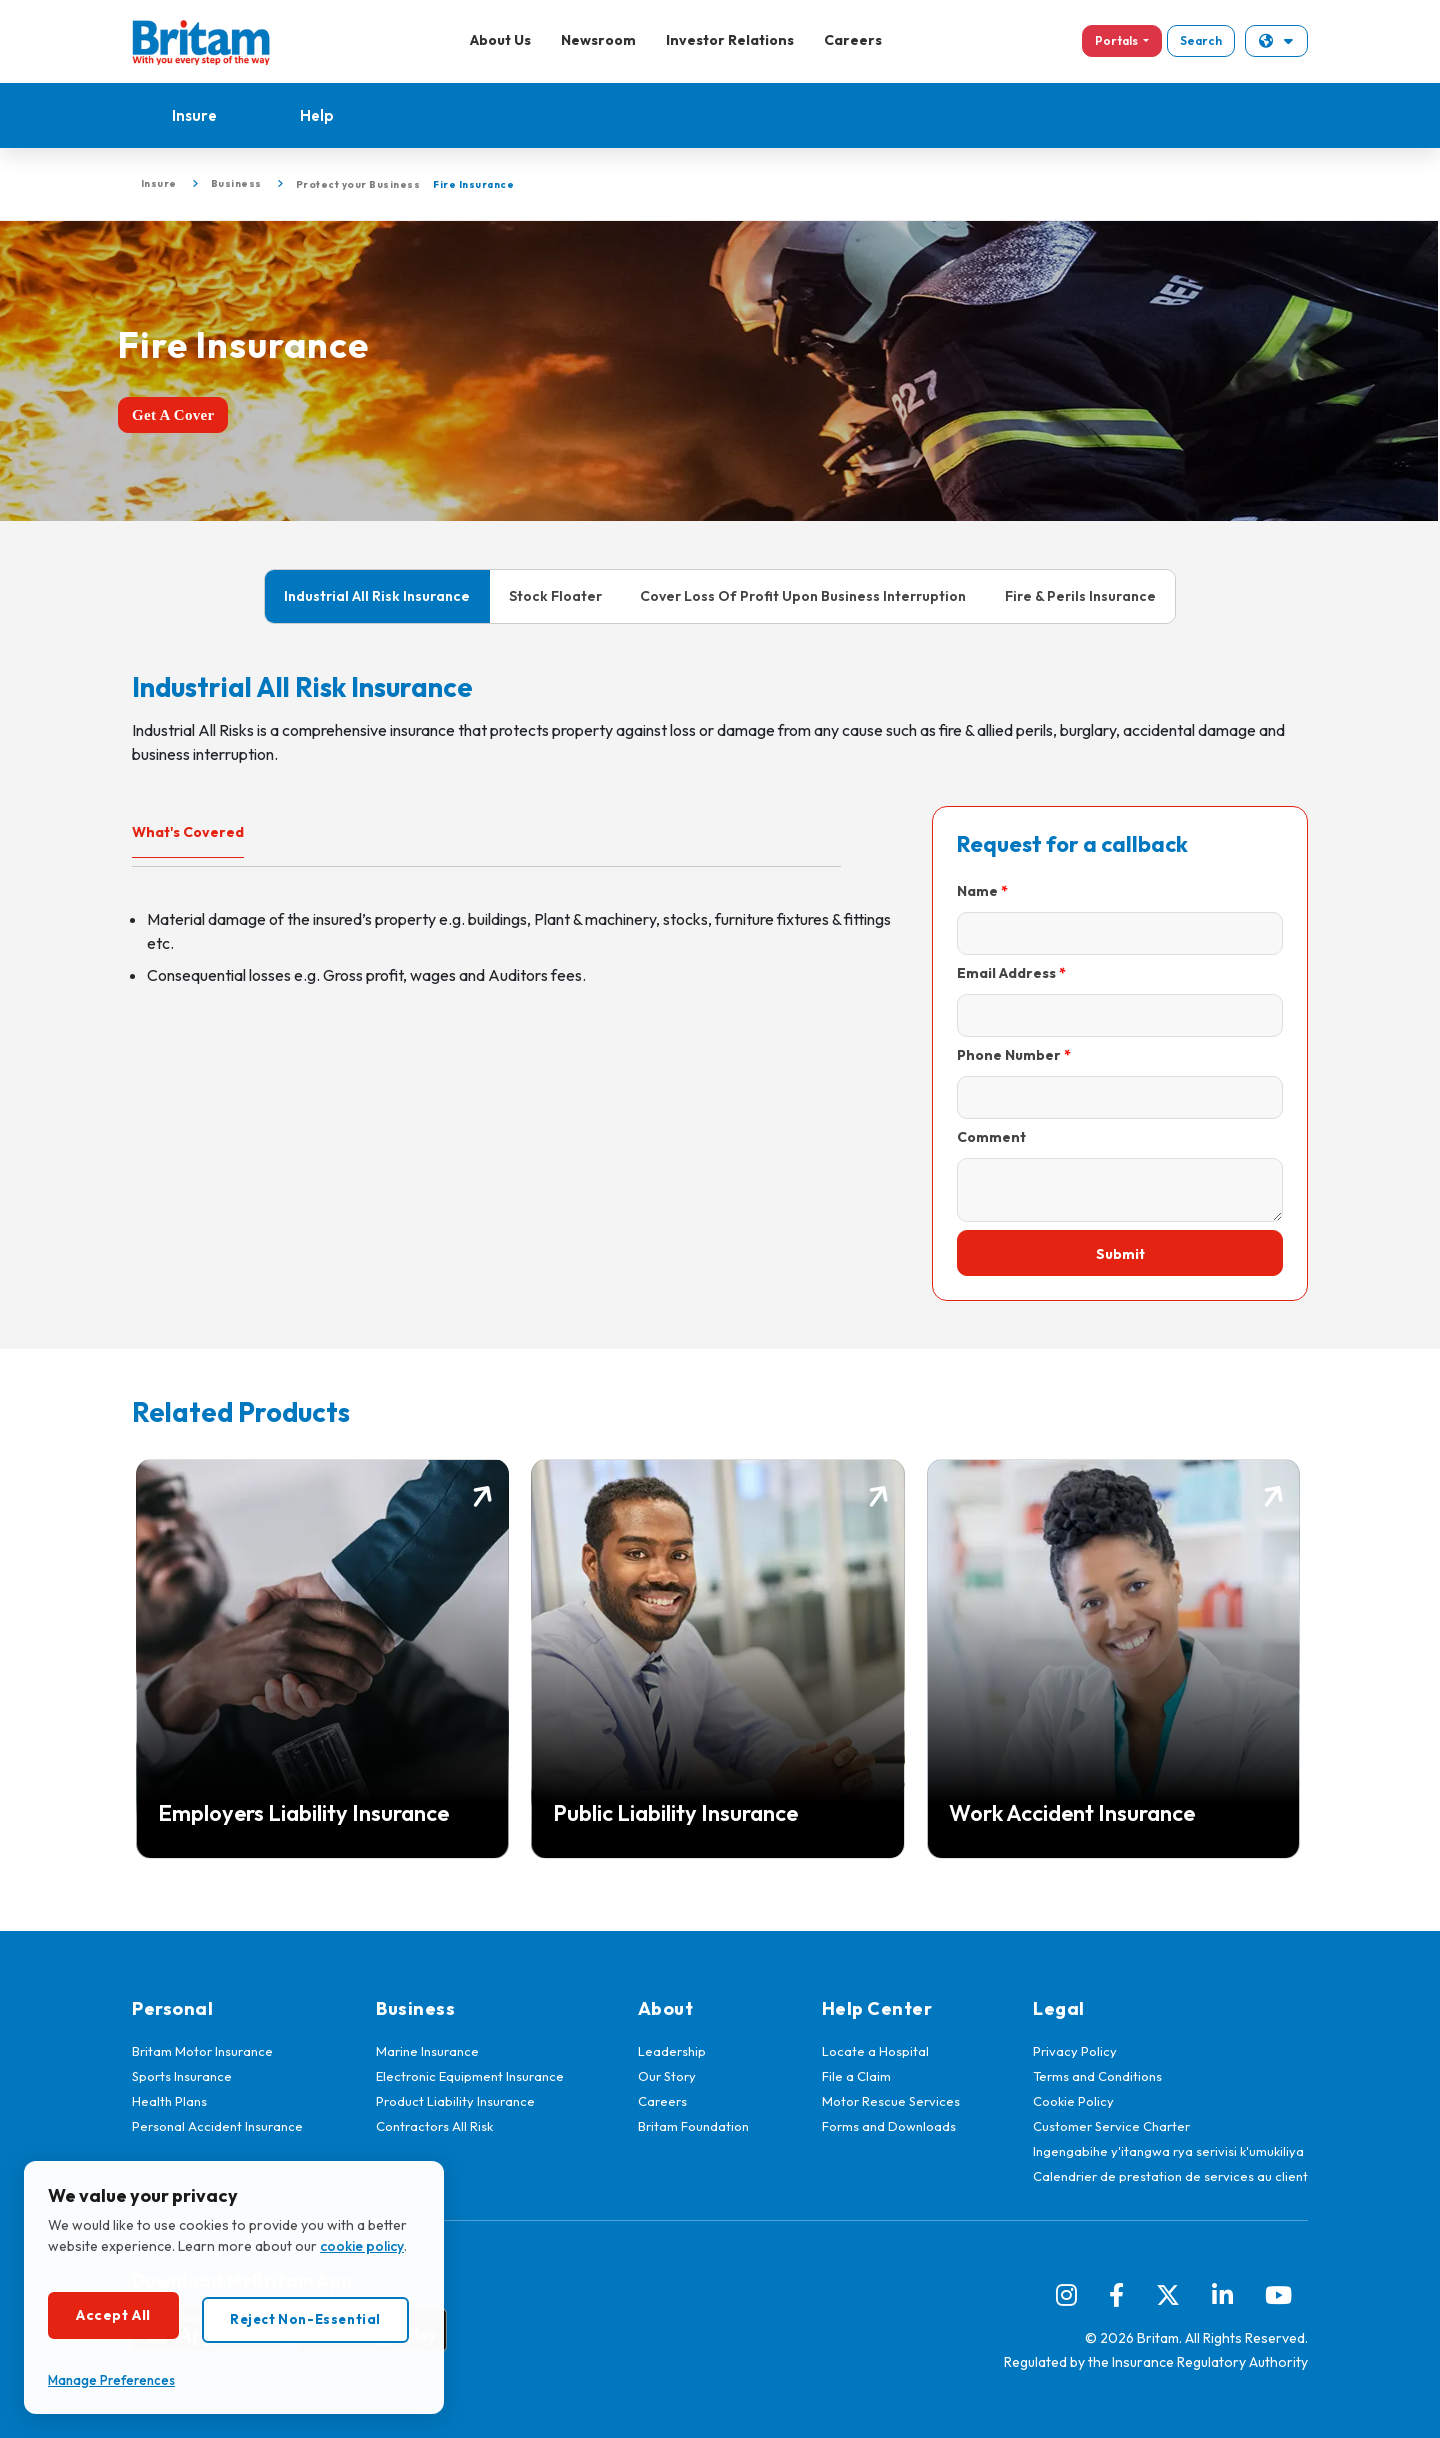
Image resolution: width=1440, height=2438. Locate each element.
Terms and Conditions (1097, 2076)
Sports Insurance (182, 2076)
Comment (991, 1137)
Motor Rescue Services (891, 2101)
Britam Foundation (693, 2126)
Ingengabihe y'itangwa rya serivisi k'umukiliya (1168, 2151)
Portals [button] (1117, 40)
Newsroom (598, 40)
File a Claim (856, 2076)
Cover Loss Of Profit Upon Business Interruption (803, 596)
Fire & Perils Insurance (1080, 596)
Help (317, 115)
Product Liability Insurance (455, 2101)
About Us (500, 40)
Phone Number (1009, 1055)
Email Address (1006, 973)
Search (1201, 40)
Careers (853, 40)
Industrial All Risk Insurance (377, 596)
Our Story (667, 2076)
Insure (194, 115)
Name (977, 891)
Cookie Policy (1073, 2101)
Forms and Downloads (889, 2126)
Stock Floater (555, 596)
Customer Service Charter (1111, 2126)
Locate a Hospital (875, 2051)
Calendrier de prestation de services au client (1170, 2176)
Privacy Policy (1075, 2051)
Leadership (672, 2051)
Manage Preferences (111, 2380)
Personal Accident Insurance (217, 2126)
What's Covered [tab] (188, 832)
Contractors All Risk (434, 2126)
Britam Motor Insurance (202, 2051)
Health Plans (169, 2101)
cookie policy (362, 2246)
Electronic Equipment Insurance (470, 2076)
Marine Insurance (427, 2051)
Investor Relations (730, 40)
